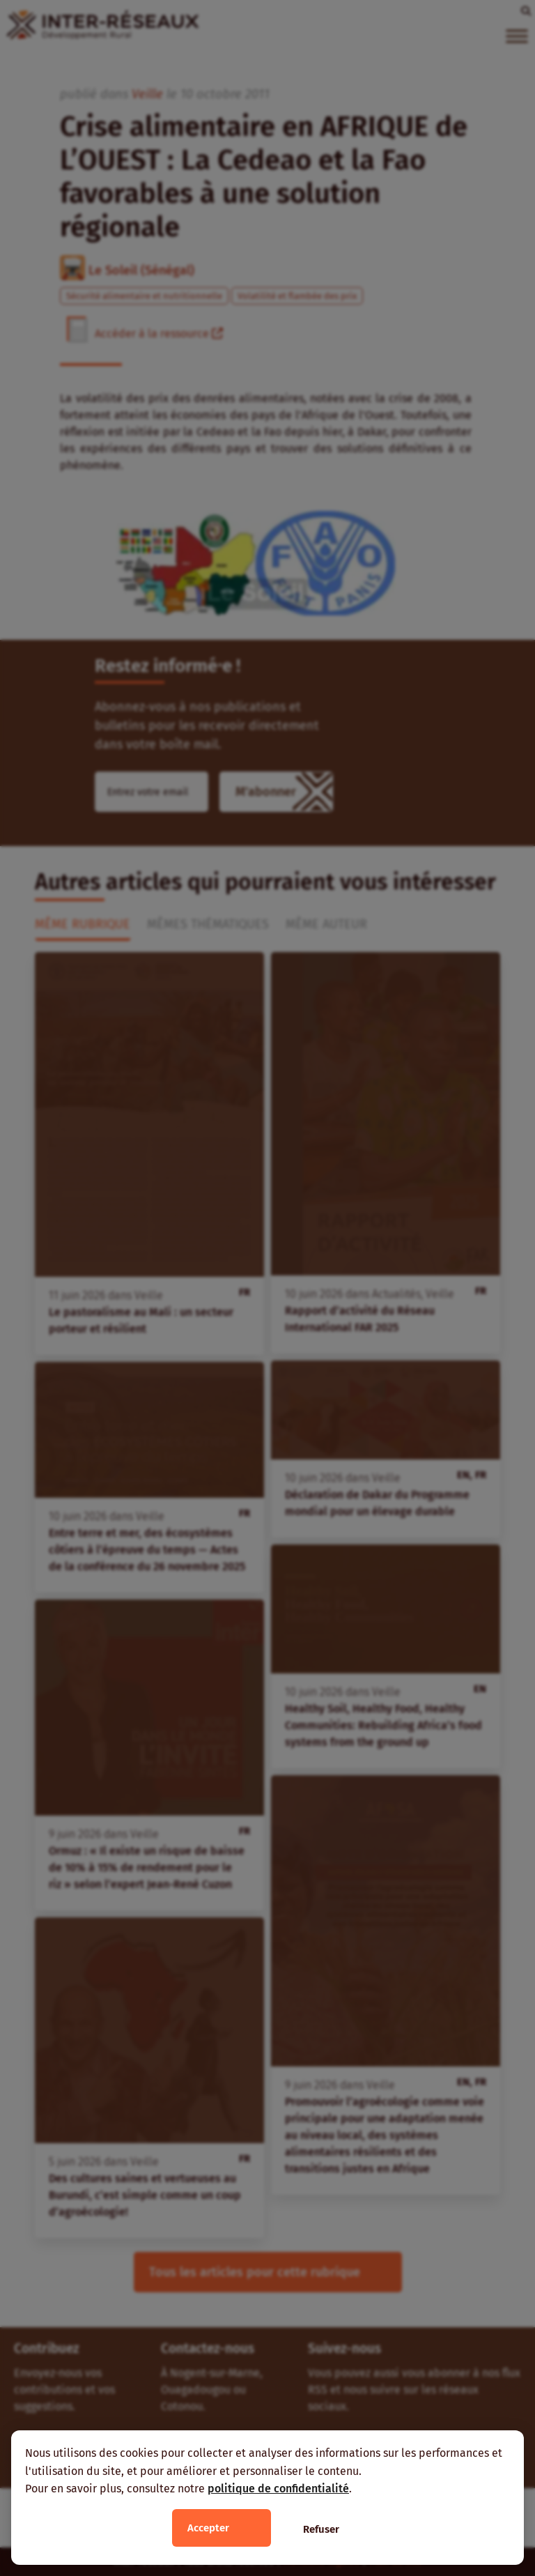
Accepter (208, 2528)
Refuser (321, 2529)
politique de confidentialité (278, 2488)
